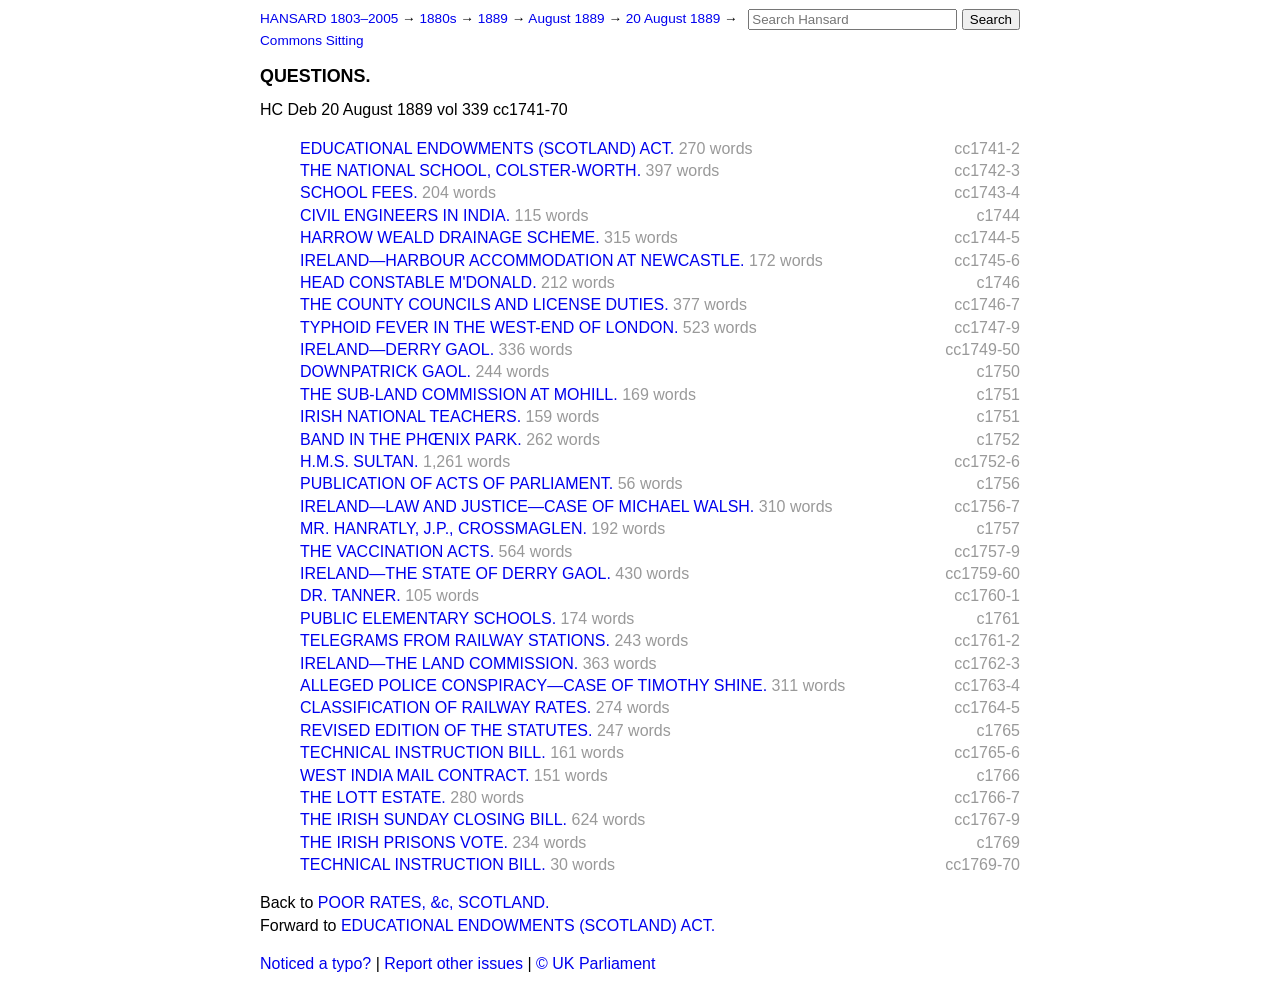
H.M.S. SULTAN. (359, 461)
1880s (439, 18)
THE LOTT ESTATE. (373, 797)
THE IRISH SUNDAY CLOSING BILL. (433, 819)
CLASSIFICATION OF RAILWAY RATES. (445, 707)
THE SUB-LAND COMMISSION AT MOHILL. (459, 394)
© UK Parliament (595, 963)
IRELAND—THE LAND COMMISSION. (439, 663)
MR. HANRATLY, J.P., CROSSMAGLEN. (443, 528)
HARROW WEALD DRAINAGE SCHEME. (450, 237)
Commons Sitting (312, 40)
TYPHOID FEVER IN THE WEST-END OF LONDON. (489, 327)
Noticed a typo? (315, 963)
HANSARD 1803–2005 (329, 18)
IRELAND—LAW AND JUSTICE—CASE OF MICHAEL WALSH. (527, 506)
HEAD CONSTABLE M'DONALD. (418, 282)
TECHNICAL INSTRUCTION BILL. (423, 752)
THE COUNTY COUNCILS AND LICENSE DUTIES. (484, 304)
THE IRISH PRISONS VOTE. (404, 842)
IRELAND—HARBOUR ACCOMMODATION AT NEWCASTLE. (522, 260)
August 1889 (568, 18)
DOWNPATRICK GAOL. (385, 371)
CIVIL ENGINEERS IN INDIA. (405, 215)
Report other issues (453, 963)
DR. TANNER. (350, 595)
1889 (495, 18)
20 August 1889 (675, 18)
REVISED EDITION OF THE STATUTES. (446, 730)
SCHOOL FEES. (359, 192)
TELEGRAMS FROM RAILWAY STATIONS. (455, 640)
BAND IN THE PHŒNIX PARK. (411, 439)
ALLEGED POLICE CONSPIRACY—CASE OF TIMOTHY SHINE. (533, 685)
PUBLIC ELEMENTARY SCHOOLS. (428, 618)
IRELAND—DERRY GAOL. (397, 349)
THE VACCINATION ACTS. (397, 551)
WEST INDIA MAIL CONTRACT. (414, 775)
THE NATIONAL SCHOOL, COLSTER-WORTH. (470, 170)
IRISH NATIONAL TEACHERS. (410, 416)
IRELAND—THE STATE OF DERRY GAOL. (455, 573)
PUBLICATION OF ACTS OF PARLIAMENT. (456, 483)
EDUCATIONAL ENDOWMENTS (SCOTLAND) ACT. (487, 148)
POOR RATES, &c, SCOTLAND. (434, 902)
